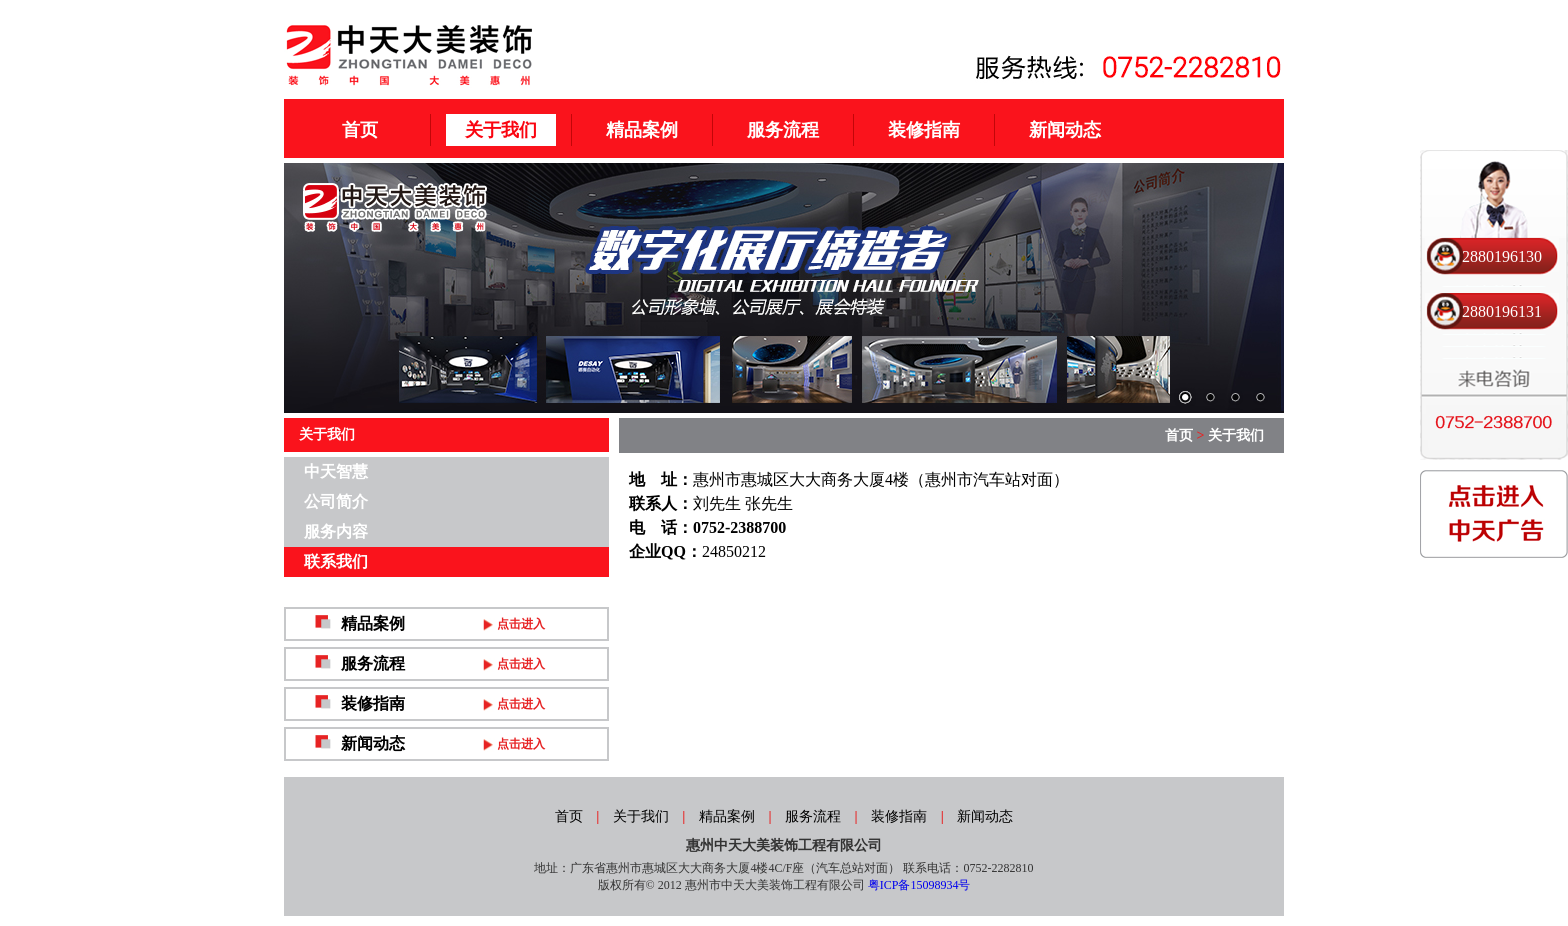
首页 (360, 130)
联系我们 (336, 561)
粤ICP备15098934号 (919, 885)
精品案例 (642, 130)
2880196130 (1502, 256)
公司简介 (336, 501)
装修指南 (924, 130)
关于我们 (501, 130)
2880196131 (1502, 311)
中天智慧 (336, 471)
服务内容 (336, 531)
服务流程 (783, 130)
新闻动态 (1065, 130)
